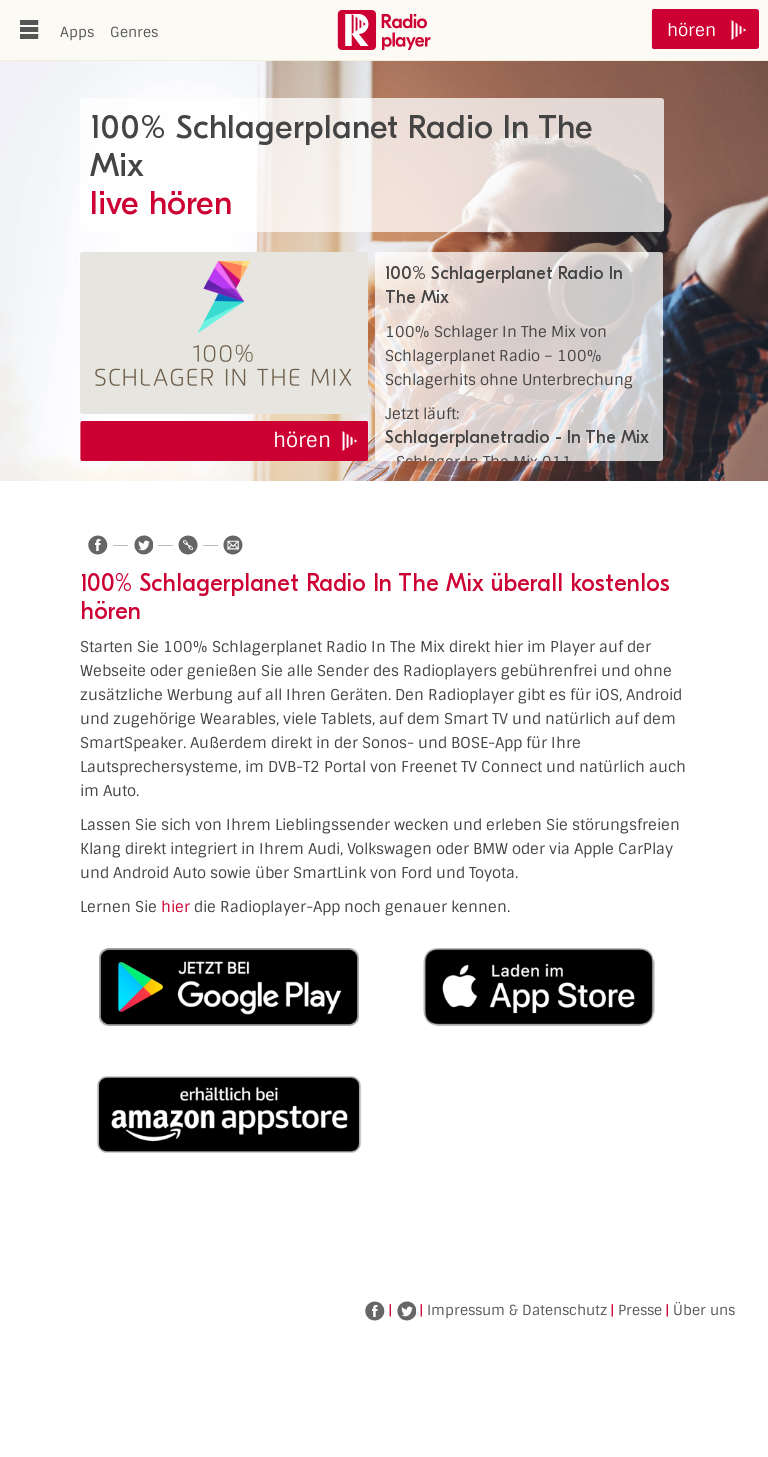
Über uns (704, 1310)
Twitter (406, 1311)
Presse (640, 1310)
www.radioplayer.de (384, 30)
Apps (77, 32)
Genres (134, 32)
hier (175, 907)
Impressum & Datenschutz (517, 1310)
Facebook (375, 1311)
